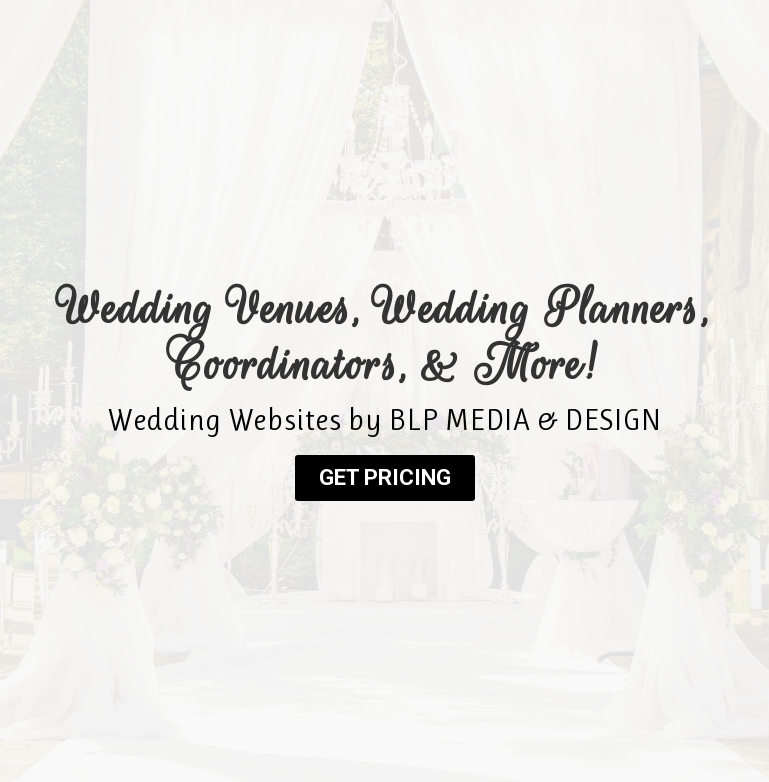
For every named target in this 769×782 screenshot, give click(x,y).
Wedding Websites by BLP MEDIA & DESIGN (384, 420)
